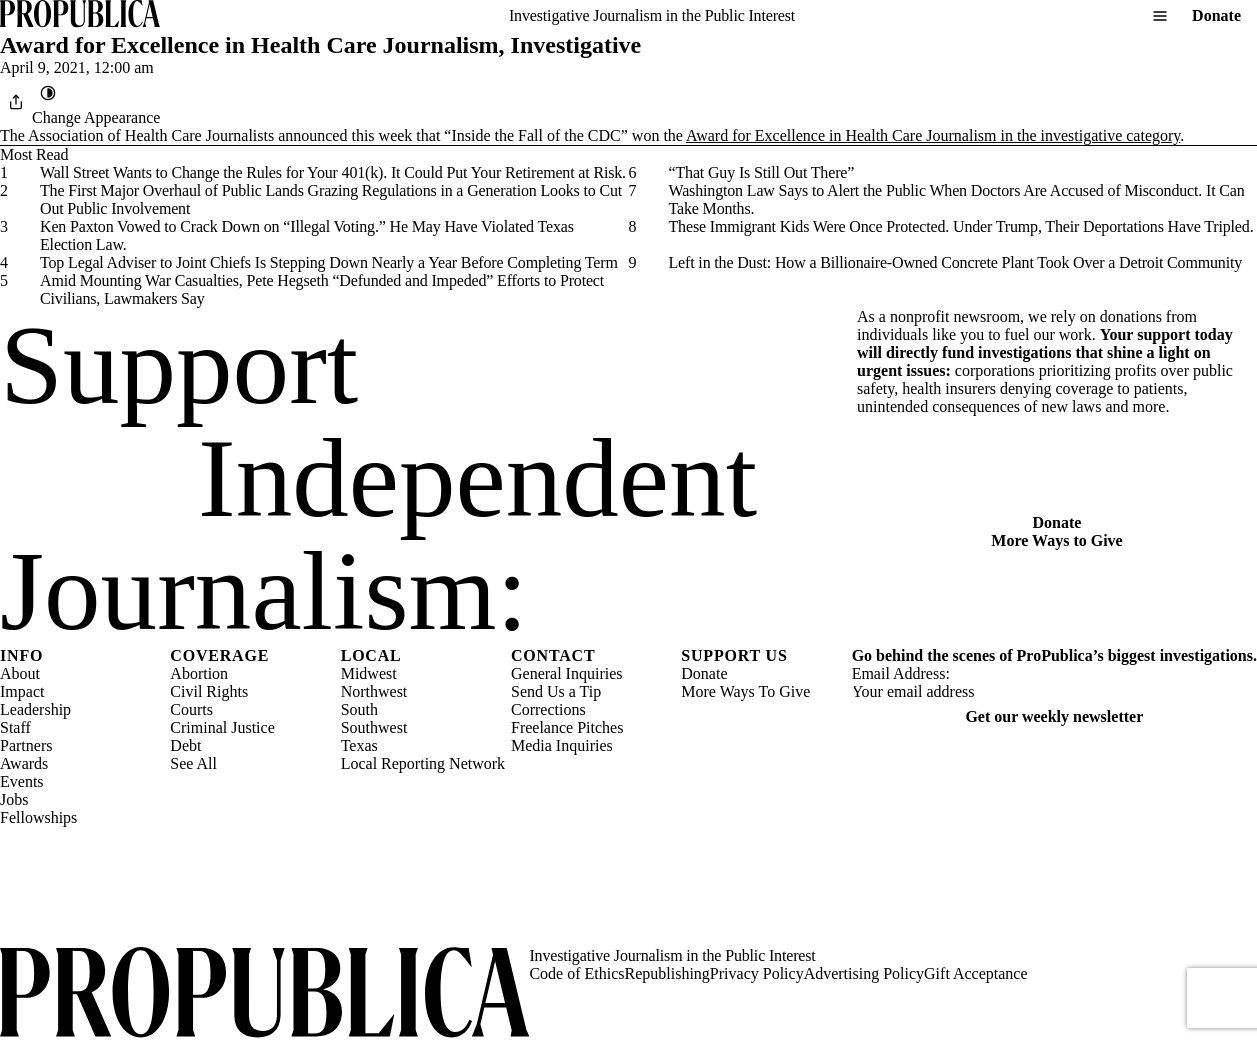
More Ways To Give (745, 691)
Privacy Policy (757, 973)
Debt (185, 745)
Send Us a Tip (556, 691)
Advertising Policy (864, 973)
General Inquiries (567, 673)
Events (22, 781)
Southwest (374, 727)
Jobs (14, 799)
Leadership (35, 709)
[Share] (16, 102)
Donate (1216, 15)
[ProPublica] (80, 15)
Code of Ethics (576, 973)
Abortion (199, 673)
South (359, 709)
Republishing (667, 973)
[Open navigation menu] (1160, 16)
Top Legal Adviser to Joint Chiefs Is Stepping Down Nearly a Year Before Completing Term (329, 262)
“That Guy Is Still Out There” (762, 172)
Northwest (374, 691)
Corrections (548, 709)
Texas (359, 745)
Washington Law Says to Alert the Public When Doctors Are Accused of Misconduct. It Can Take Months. (957, 199)
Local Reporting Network (423, 763)
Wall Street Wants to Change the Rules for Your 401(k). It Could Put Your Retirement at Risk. (333, 172)
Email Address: (901, 673)
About (20, 673)
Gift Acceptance (976, 973)
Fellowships (38, 817)
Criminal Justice (222, 727)
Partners (26, 745)
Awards (24, 763)
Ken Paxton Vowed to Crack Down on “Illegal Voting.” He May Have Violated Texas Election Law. (307, 235)
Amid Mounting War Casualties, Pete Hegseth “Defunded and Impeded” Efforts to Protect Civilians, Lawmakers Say (322, 289)
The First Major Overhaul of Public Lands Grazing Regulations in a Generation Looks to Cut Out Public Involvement (331, 199)
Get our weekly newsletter (1054, 716)
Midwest (369, 673)
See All (193, 763)
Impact (22, 691)
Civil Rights (209, 691)
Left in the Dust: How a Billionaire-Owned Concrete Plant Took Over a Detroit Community (956, 262)
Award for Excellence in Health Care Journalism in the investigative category (933, 135)
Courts (191, 709)
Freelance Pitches (567, 727)
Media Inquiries (562, 745)
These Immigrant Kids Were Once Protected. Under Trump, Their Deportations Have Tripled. (961, 226)
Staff (15, 727)
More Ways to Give (1056, 540)
